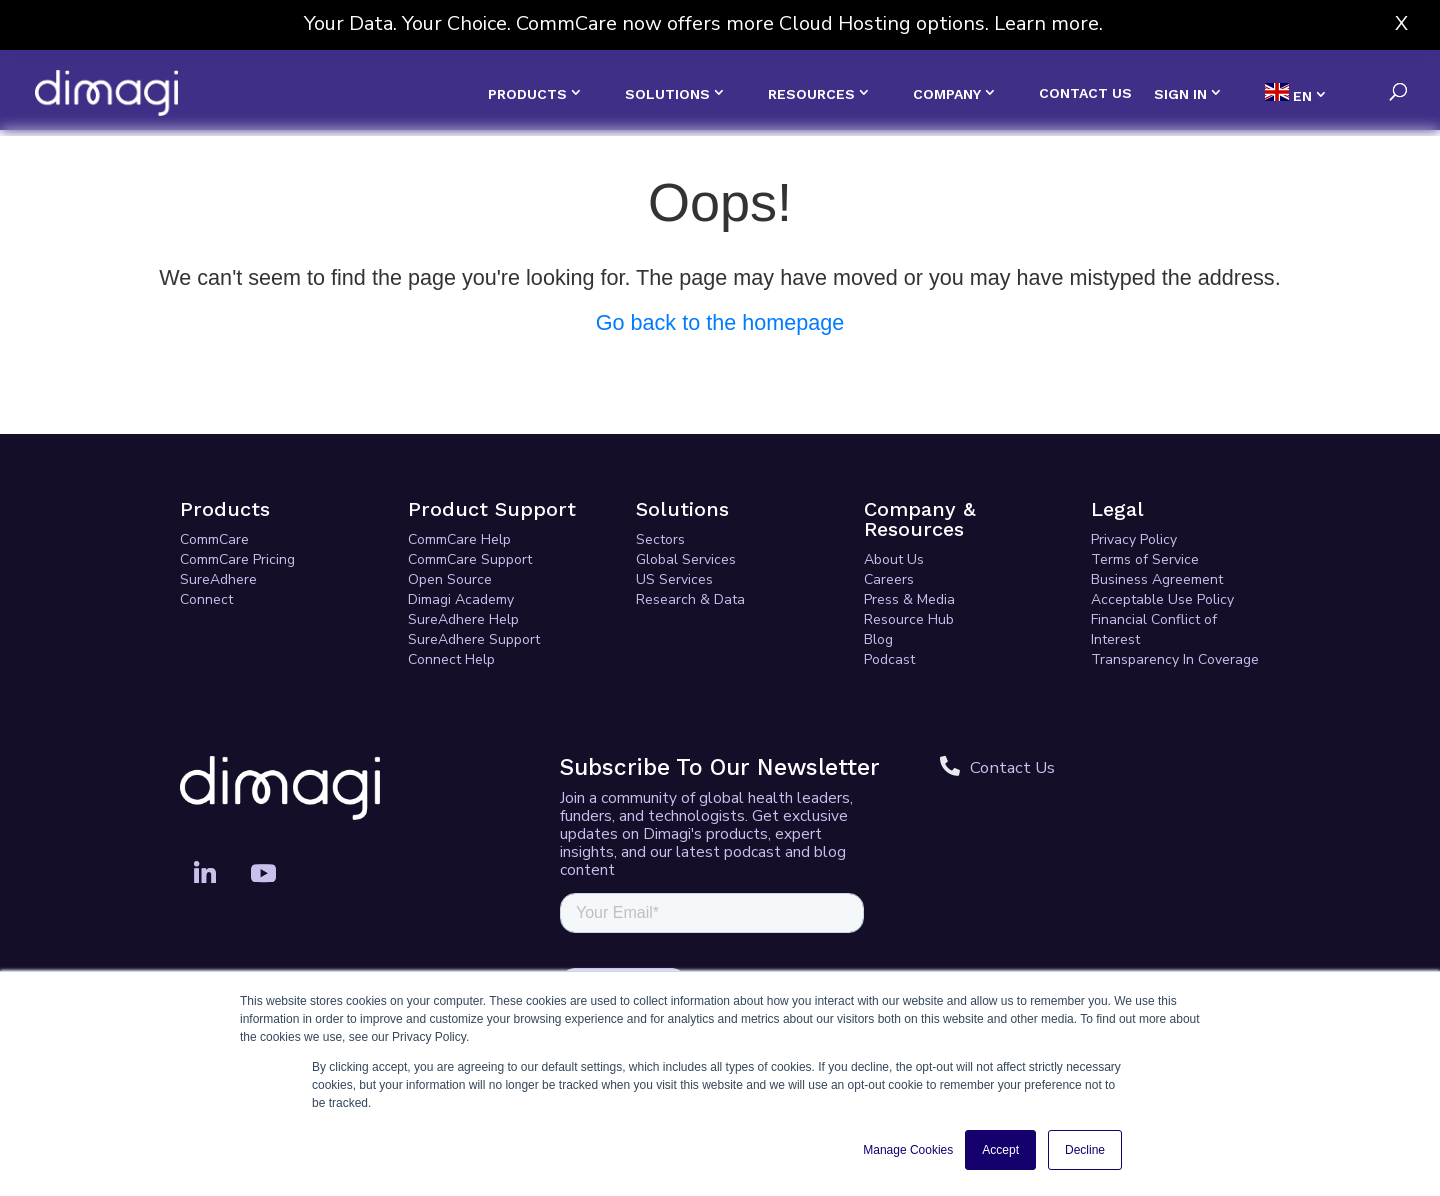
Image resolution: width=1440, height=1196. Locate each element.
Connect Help (451, 659)
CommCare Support (470, 559)
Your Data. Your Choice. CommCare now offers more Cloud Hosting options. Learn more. (703, 23)
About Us (894, 559)
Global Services (686, 559)
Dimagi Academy (461, 599)
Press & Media (909, 599)
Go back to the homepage (720, 322)
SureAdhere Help (463, 619)
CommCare (214, 539)
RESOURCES (811, 94)
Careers (889, 579)
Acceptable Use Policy (1162, 599)
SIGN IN (1180, 94)
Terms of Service (1145, 559)
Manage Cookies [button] (908, 1150)
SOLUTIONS (667, 94)
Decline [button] (1085, 1150)
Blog (878, 639)
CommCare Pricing (237, 559)
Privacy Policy (1134, 539)
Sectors (660, 539)
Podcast (889, 659)
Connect (206, 599)
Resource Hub (909, 619)
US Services (674, 579)
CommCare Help (459, 539)
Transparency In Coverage (1175, 659)
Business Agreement (1157, 579)
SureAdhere (218, 579)
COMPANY (947, 94)
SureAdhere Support (474, 639)
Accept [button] (1000, 1150)
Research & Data (690, 599)
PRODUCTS (527, 94)
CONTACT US (1085, 93)
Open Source (450, 579)
